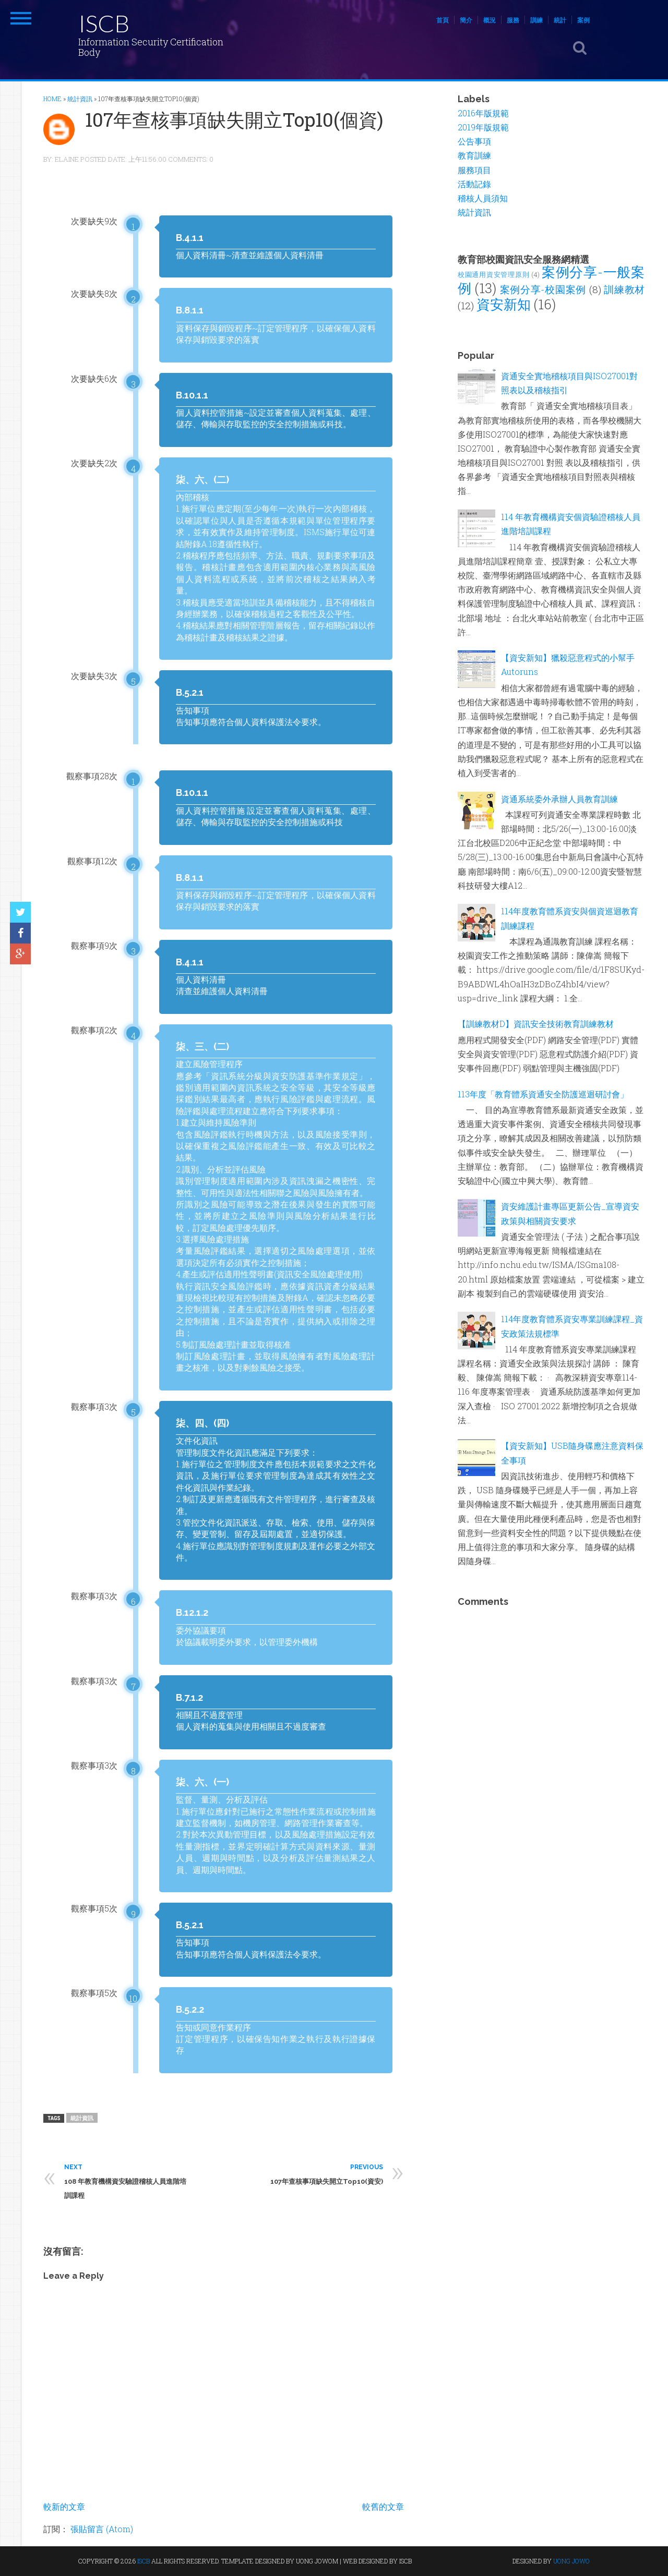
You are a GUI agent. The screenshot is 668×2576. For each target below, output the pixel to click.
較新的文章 (64, 2506)
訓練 (536, 20)
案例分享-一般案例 (551, 280)
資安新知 (503, 304)
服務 (513, 20)
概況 (489, 20)
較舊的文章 (383, 2506)
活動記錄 (474, 183)
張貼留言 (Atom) (101, 2528)
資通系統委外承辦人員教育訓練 (559, 798)
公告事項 (474, 141)
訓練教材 (624, 289)
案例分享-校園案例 (543, 289)
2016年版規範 (483, 112)
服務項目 (474, 169)
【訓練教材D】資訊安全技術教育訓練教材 (536, 1023)
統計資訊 (81, 2118)
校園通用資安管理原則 (494, 274)
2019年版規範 (483, 127)
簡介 (466, 20)
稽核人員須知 (483, 197)
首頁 (442, 20)
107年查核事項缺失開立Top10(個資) (234, 119)
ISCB (103, 23)
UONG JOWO (571, 2561)
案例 (583, 20)
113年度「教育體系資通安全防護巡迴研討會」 (543, 1094)
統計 (560, 20)
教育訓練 (474, 155)
